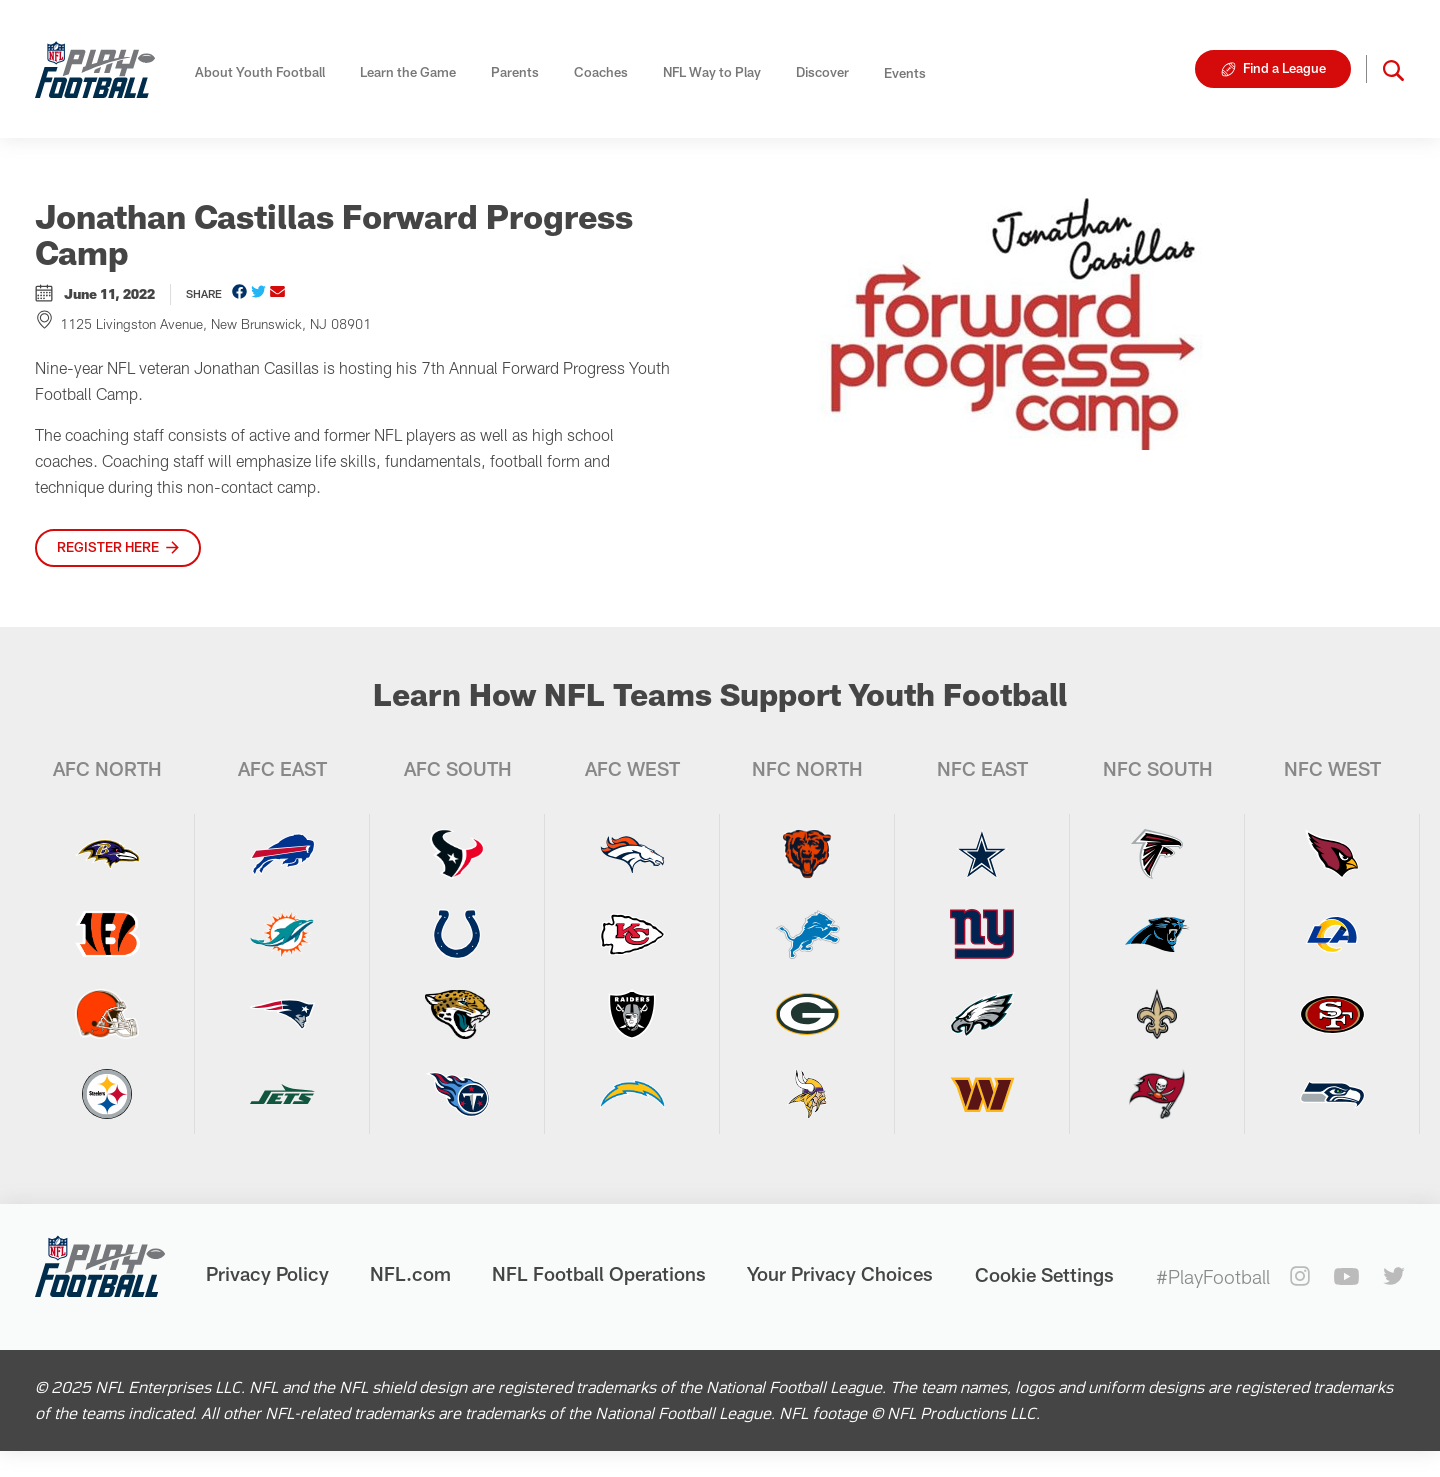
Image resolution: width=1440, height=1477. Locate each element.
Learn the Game (408, 72)
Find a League (1284, 68)
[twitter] (1394, 1276)
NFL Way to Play (712, 72)
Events (905, 73)
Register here (108, 547)
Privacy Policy (267, 1273)
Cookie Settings (1044, 1274)
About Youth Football (260, 72)
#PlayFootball (1213, 1276)
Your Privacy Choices (840, 1273)
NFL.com (410, 1273)
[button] (1393, 69)
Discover (822, 72)
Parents (515, 72)
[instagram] (1300, 1276)
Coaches (601, 72)
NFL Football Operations (599, 1273)
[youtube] (1346, 1276)
